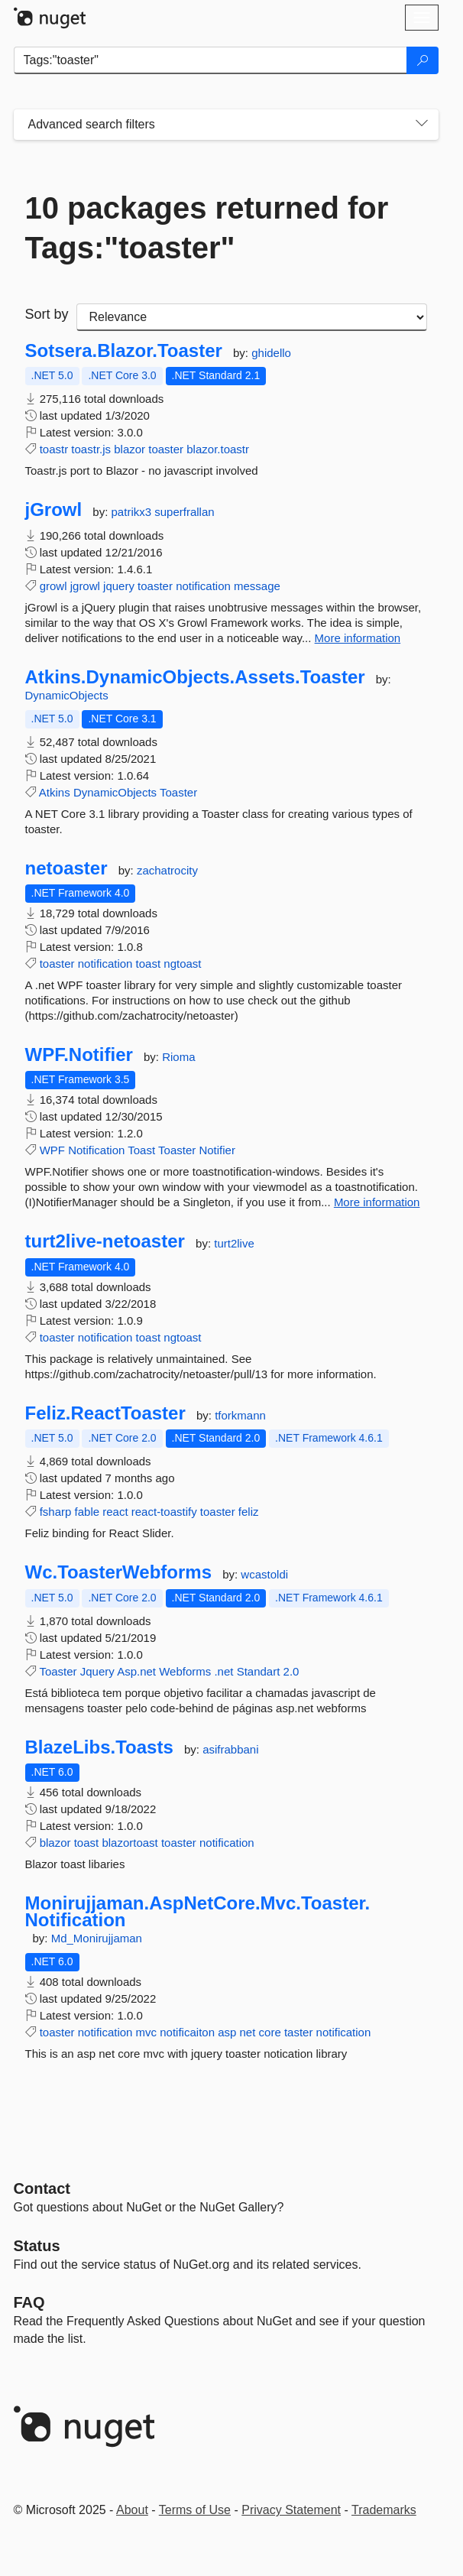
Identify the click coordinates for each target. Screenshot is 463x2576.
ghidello (271, 352)
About (132, 2509)
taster (298, 2032)
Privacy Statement (291, 2509)
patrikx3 (133, 511)
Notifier (217, 1150)
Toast (141, 1150)
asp (227, 2032)
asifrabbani (230, 1749)
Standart (258, 1671)
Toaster (178, 792)
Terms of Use (195, 2509)
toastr (54, 449)
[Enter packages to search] (210, 60)
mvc (146, 2032)
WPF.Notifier (79, 1054)
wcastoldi (264, 1574)
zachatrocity (167, 870)
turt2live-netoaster (105, 1241)
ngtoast (182, 963)
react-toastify (164, 1511)
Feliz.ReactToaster (105, 1413)
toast (148, 963)
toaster (165, 449)
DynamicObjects (66, 695)
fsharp (56, 1511)
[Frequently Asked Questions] (29, 2302)
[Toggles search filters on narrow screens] (422, 124)
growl (53, 585)
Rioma (178, 1056)
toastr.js (91, 449)
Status (37, 2245)
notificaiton (187, 2032)
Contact (42, 2188)
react (115, 1511)
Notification (96, 1150)
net (248, 2032)
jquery (118, 585)
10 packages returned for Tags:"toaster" (207, 227)
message (257, 585)
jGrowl (54, 509)
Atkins (54, 792)
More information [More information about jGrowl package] (358, 637)
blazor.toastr (217, 449)
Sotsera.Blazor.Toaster (123, 350)
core (270, 2032)
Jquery (97, 1671)
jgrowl (85, 585)
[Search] (422, 60)
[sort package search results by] (251, 317)
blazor (129, 449)
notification (203, 585)
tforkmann (240, 1415)
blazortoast (129, 1842)
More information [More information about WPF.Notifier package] (377, 1202)
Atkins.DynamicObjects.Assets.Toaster (195, 677)
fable (87, 1511)
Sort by (47, 314)
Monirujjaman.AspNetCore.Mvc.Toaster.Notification (198, 1911)
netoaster (66, 868)
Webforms (185, 1671)
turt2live (234, 1243)
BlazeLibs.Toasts (99, 1747)
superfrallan (184, 511)
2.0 (291, 1671)
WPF (52, 1150)
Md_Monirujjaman (96, 1938)
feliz (248, 1511)
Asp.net (136, 1671)
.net (223, 1671)
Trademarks (383, 2509)
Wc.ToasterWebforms (118, 1572)
